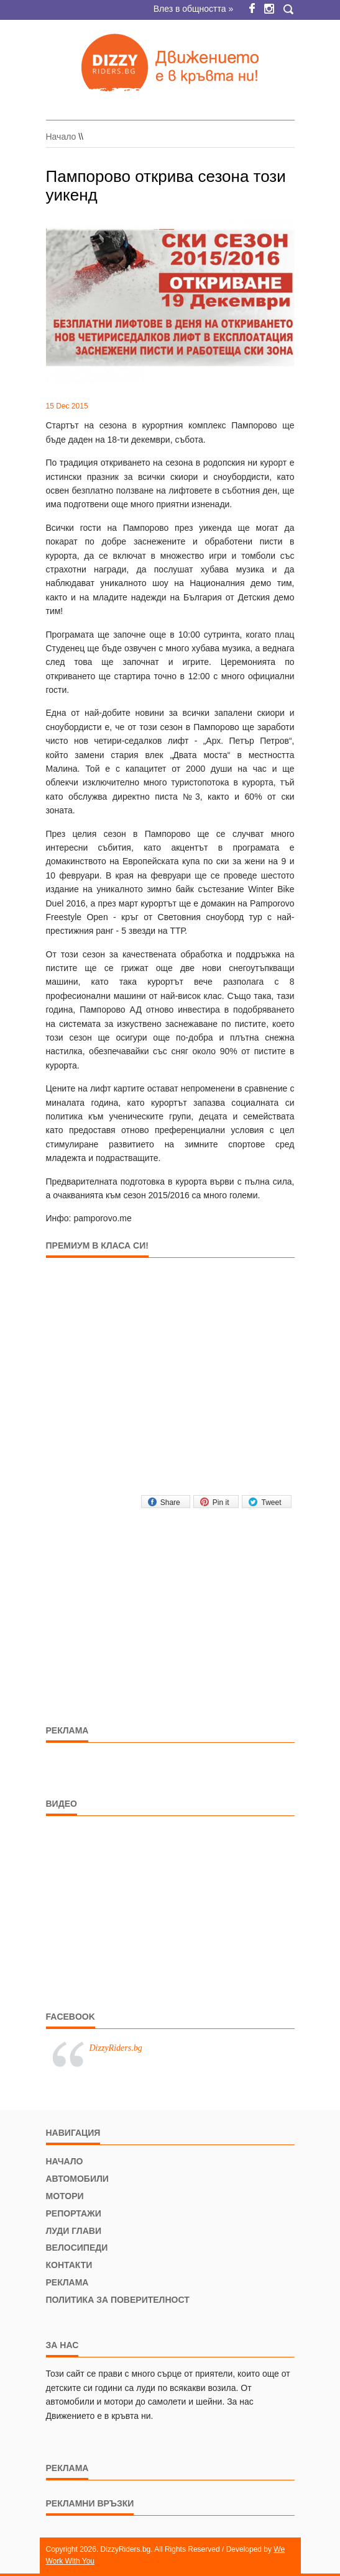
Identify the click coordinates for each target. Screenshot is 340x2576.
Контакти (69, 2265)
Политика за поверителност (118, 2300)
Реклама (67, 2282)
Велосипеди (77, 2248)
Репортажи (73, 2213)
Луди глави (73, 2231)
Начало (61, 137)
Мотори (65, 2196)
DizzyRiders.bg (116, 2048)
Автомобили (77, 2179)
